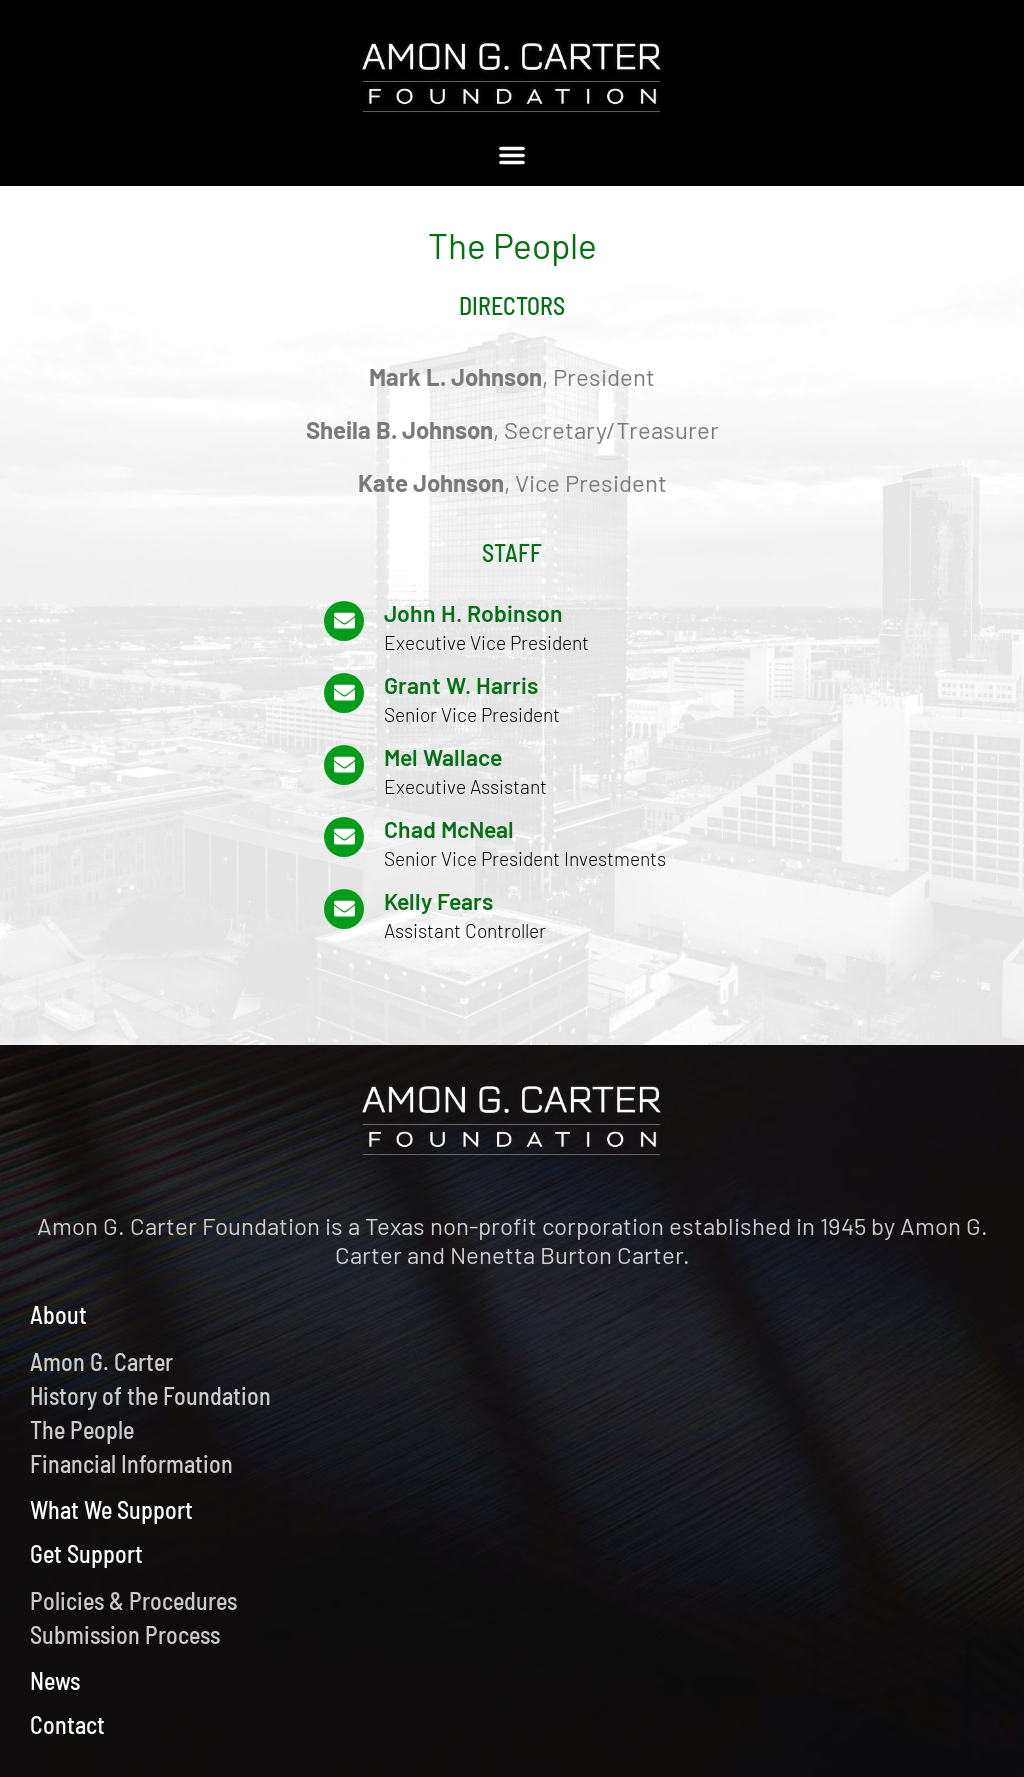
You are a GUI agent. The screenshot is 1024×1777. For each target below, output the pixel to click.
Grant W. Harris (461, 685)
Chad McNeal (449, 829)
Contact (67, 1724)
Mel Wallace (443, 757)
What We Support (111, 1509)
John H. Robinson (473, 613)
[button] (512, 155)
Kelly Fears (438, 901)
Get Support (86, 1553)
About (58, 1314)
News (55, 1680)
